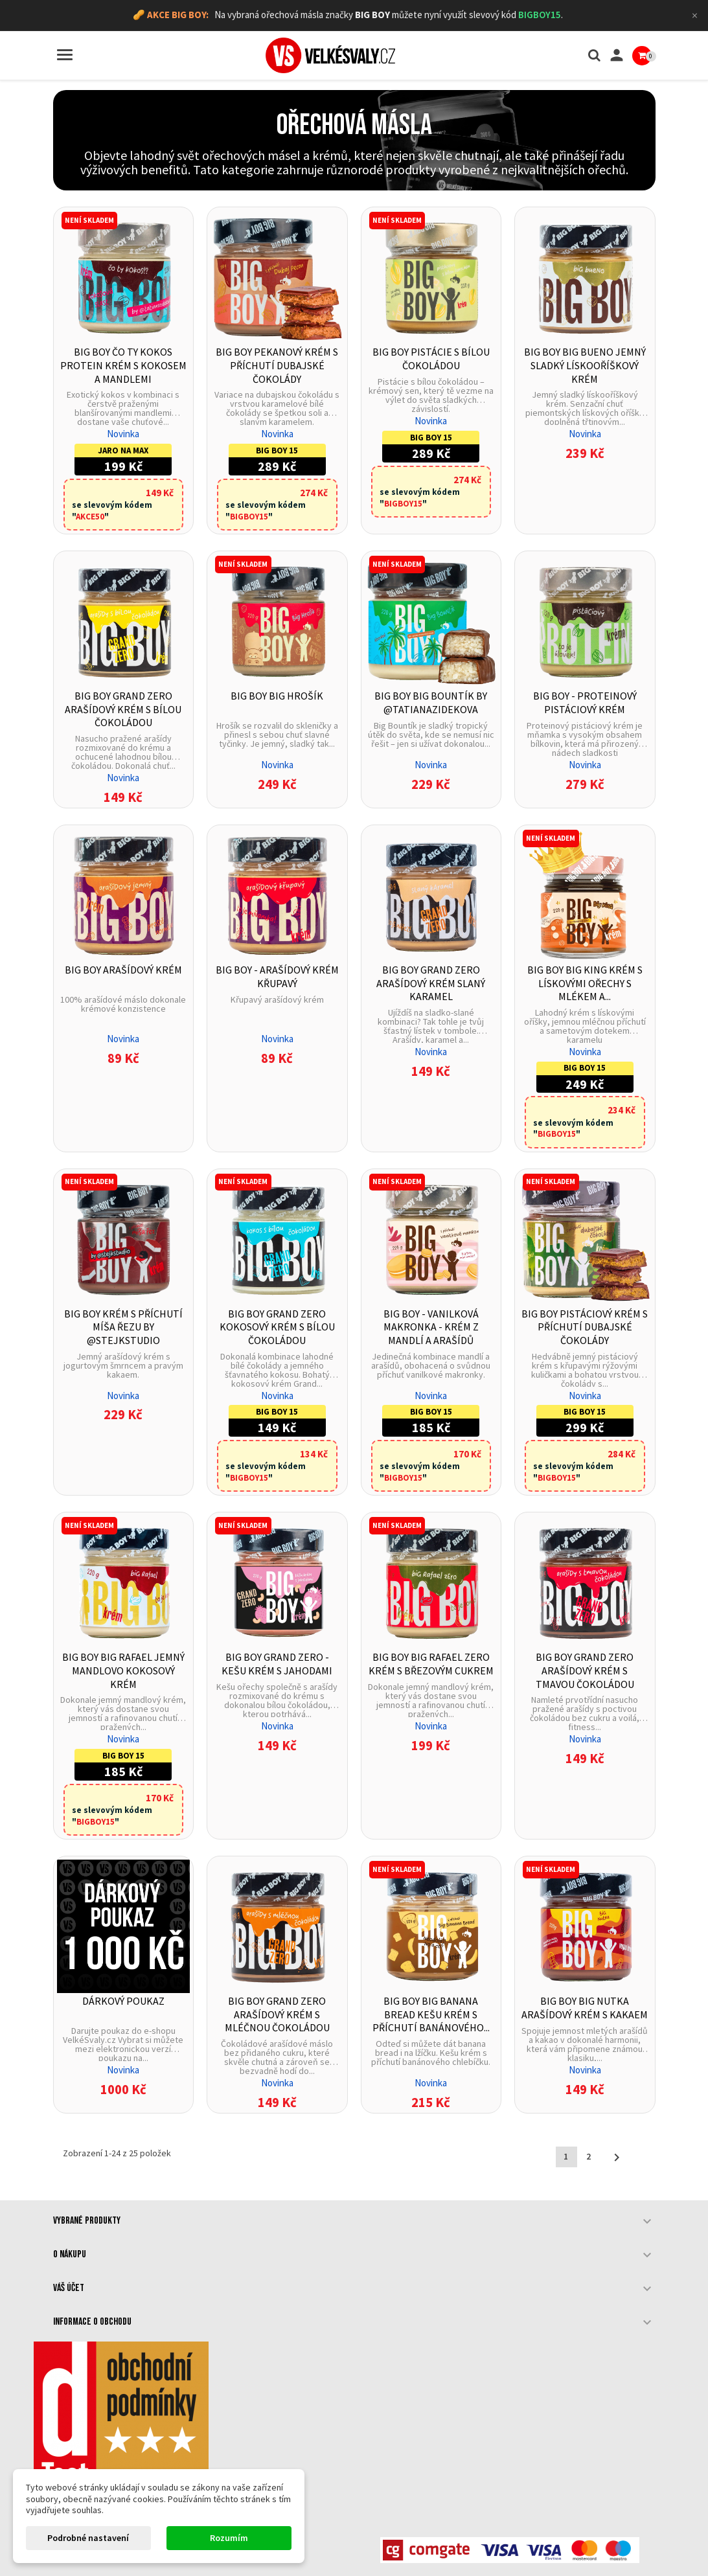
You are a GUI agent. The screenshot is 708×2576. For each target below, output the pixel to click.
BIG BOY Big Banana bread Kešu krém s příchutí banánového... (431, 2014)
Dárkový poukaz (123, 2000)
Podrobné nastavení (88, 2538)
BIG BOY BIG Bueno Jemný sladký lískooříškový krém (585, 365)
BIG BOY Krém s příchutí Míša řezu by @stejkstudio (123, 1327)
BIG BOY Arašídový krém (123, 969)
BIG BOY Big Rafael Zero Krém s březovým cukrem (431, 1663)
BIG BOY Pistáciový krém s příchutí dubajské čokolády (584, 1327)
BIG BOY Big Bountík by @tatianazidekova (430, 702)
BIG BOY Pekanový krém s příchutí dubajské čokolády (277, 365)
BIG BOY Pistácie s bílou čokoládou (431, 358)
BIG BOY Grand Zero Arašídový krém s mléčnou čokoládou (277, 2014)
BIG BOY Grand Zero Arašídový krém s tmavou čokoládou (585, 1670)
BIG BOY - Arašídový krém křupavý (277, 976)
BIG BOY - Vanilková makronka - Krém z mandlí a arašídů (431, 1327)
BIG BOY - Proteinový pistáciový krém (585, 702)
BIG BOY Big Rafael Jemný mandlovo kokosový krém (123, 1670)
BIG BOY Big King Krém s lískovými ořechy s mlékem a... (585, 983)
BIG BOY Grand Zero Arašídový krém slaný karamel (430, 983)
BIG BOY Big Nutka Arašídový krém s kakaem (584, 2007)
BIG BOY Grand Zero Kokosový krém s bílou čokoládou (277, 1327)
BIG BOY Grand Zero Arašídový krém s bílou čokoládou (123, 709)
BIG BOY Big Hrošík (277, 695)
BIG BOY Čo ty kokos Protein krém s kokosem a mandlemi (123, 365)
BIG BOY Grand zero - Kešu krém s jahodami (277, 1663)
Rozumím (229, 2538)
